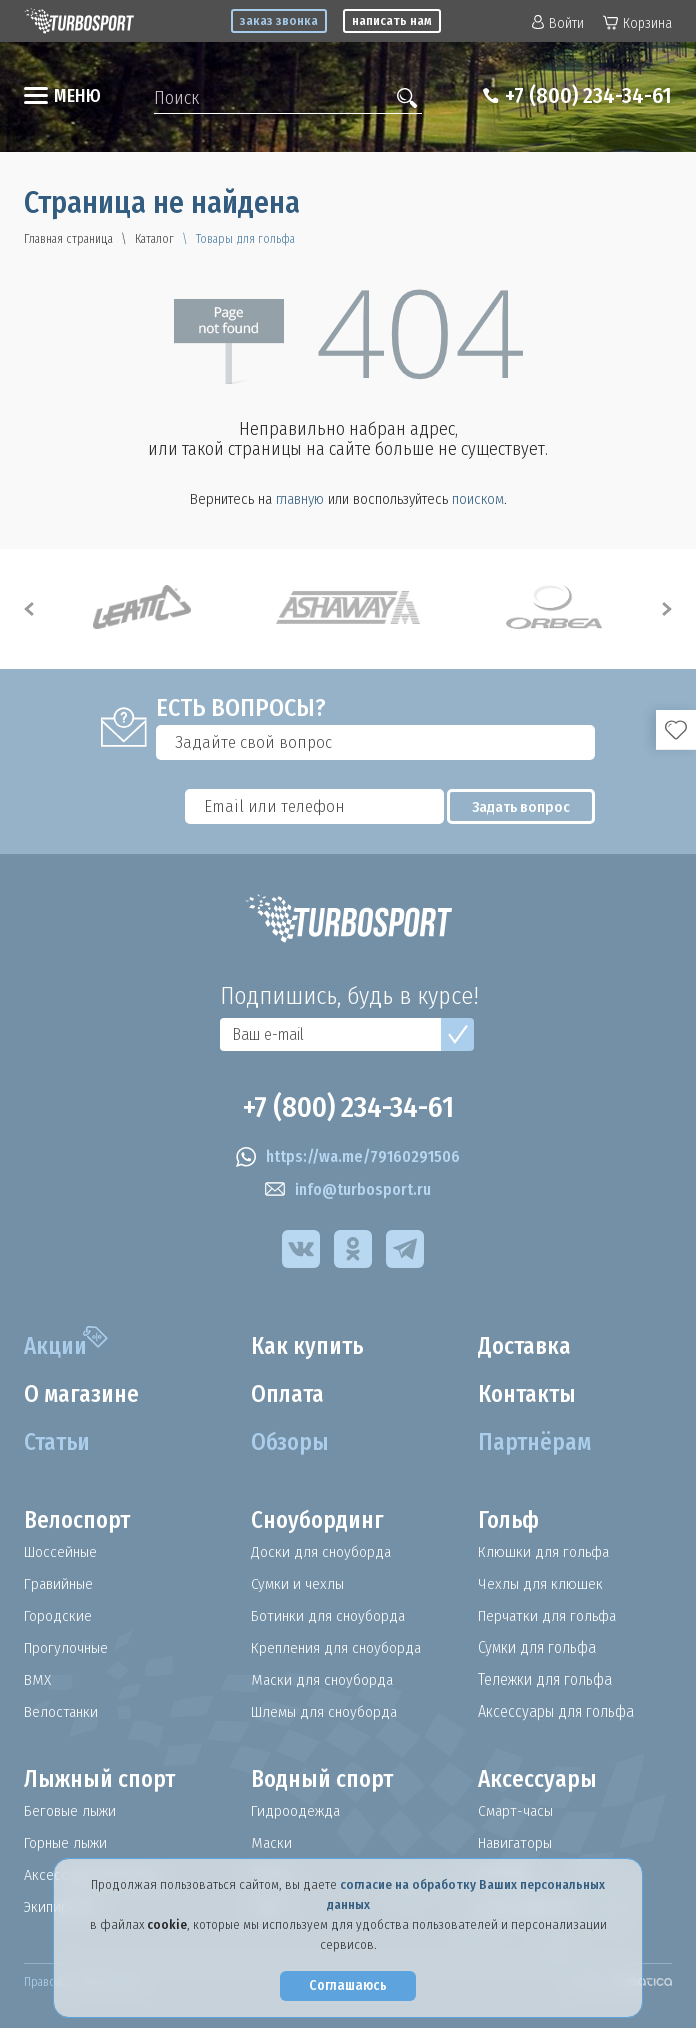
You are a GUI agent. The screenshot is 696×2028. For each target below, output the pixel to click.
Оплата (290, 1395)
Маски (272, 1843)
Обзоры (291, 1443)
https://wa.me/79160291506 (348, 1157)
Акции (57, 1347)
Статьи (59, 1443)
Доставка (527, 1347)
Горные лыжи (66, 1843)
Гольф (510, 1521)
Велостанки (62, 1712)
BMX (38, 1680)
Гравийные (60, 1584)
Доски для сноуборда (322, 1552)
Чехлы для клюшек (540, 1584)
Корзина (637, 23)
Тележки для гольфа (545, 1680)
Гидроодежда (296, 1811)
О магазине (84, 1395)
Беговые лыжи (71, 1811)
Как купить (310, 1347)
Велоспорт (80, 1521)
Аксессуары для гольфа (556, 1712)
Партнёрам (537, 1443)
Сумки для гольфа (537, 1648)
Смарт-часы (517, 1811)
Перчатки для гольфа (550, 1616)
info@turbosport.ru (348, 1190)
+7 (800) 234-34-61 (580, 96)
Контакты (530, 1395)
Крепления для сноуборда (338, 1648)
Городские (58, 1616)
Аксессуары (538, 1780)
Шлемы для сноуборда (327, 1712)
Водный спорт (326, 1780)
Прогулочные (68, 1648)
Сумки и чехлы (298, 1584)
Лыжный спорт (103, 1780)
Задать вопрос (530, 807)
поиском (478, 499)
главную (300, 499)
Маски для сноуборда (323, 1680)
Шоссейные (63, 1552)
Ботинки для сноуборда (330, 1616)
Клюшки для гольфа (545, 1552)
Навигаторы (518, 1843)
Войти (558, 23)
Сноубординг (321, 1521)
